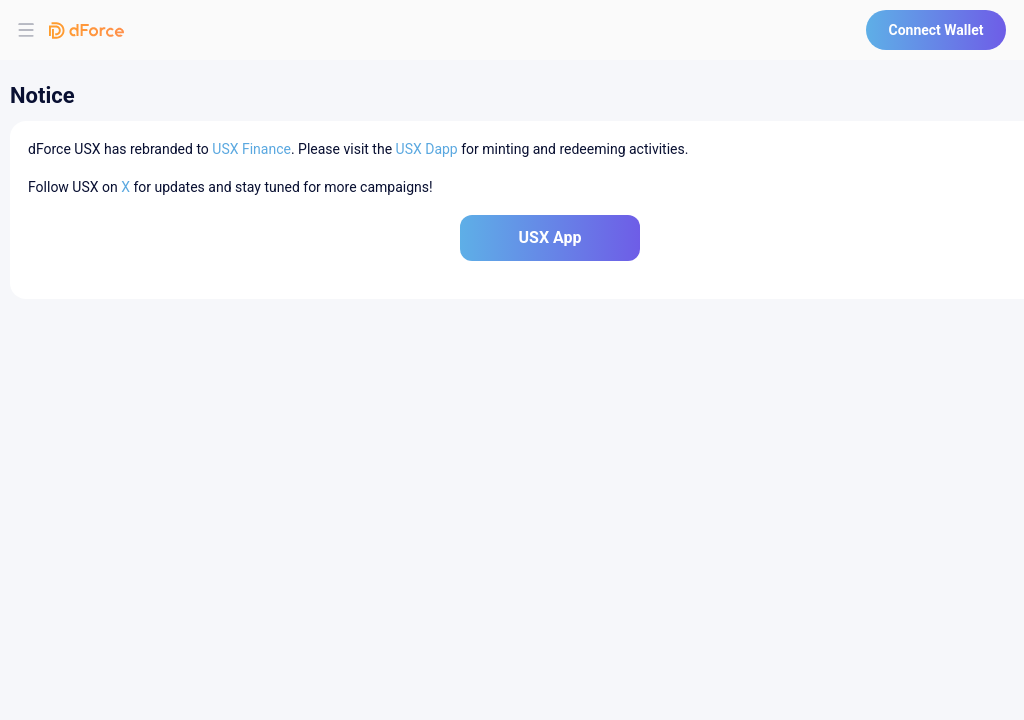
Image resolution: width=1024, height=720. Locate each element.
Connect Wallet (935, 30)
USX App (549, 237)
